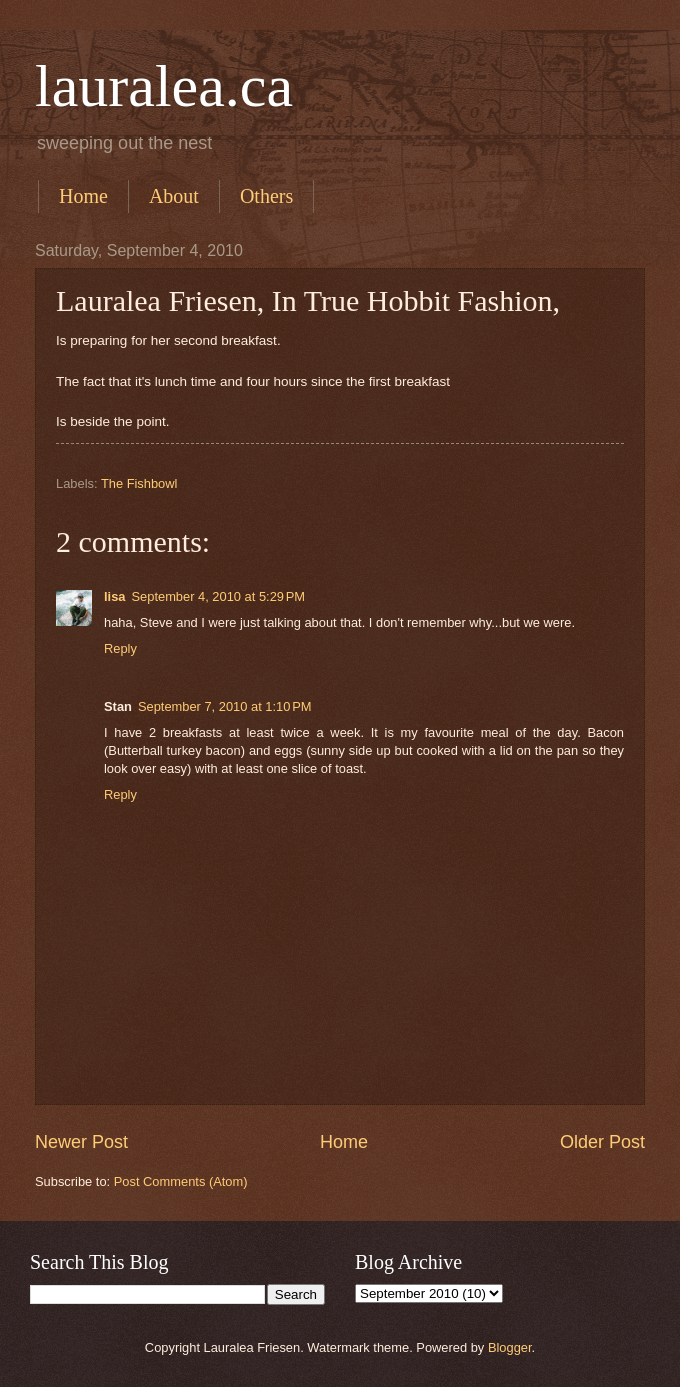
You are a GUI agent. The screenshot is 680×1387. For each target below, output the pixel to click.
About (174, 196)
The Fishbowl (139, 483)
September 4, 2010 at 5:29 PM (218, 596)
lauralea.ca (164, 86)
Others (266, 196)
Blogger (510, 1347)
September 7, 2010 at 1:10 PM (225, 706)
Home (83, 196)
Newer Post (81, 1142)
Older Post (602, 1142)
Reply (120, 648)
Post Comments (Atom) (181, 1181)
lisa (114, 596)
